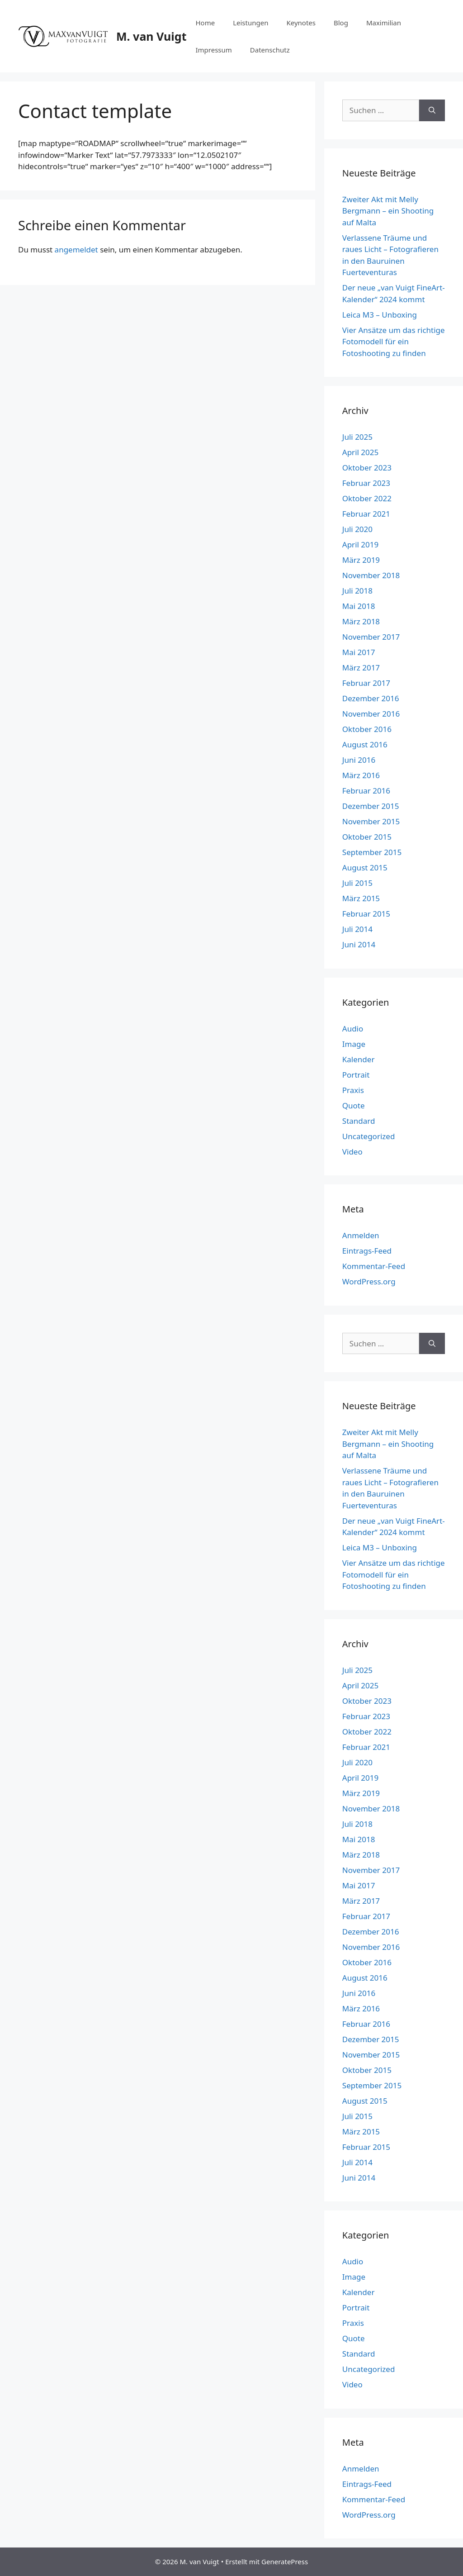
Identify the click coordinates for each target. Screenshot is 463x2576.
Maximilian (383, 22)
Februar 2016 (366, 790)
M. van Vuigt (151, 36)
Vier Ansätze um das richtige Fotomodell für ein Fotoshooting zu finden (393, 341)
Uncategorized (368, 1136)
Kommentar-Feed (373, 1266)
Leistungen (250, 22)
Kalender (358, 1059)
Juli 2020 (357, 529)
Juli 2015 (357, 883)
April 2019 (360, 544)
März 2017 (361, 667)
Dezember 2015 (370, 806)
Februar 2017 (366, 683)
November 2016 (371, 713)
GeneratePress (284, 2561)
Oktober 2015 (367, 837)
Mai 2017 (358, 652)
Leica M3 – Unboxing (379, 314)
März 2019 (361, 560)
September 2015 (372, 852)
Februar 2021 (366, 514)
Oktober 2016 (367, 729)
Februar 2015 (366, 913)
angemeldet (76, 249)
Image (353, 1044)
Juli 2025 (357, 437)
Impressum (213, 49)
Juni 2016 (358, 760)
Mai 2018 (358, 606)
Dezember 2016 (370, 698)
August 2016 (364, 744)
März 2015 (361, 898)
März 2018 (361, 621)
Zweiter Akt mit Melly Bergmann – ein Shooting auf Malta (388, 211)
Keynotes (301, 22)
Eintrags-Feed (367, 1250)
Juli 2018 (357, 590)
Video (352, 1151)
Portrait (355, 1074)
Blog (341, 22)
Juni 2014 (358, 944)
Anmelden (360, 1235)
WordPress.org (369, 1281)
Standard (358, 1121)
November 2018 (371, 575)
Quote (353, 1105)
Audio (353, 1028)
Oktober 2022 (367, 498)
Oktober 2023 (367, 467)
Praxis (353, 1090)
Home (205, 22)
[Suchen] (432, 110)
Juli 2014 (357, 929)
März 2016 (361, 775)
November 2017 (371, 637)
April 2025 (360, 452)
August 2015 (364, 867)
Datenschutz (270, 49)
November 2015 (371, 821)
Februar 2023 (366, 483)
